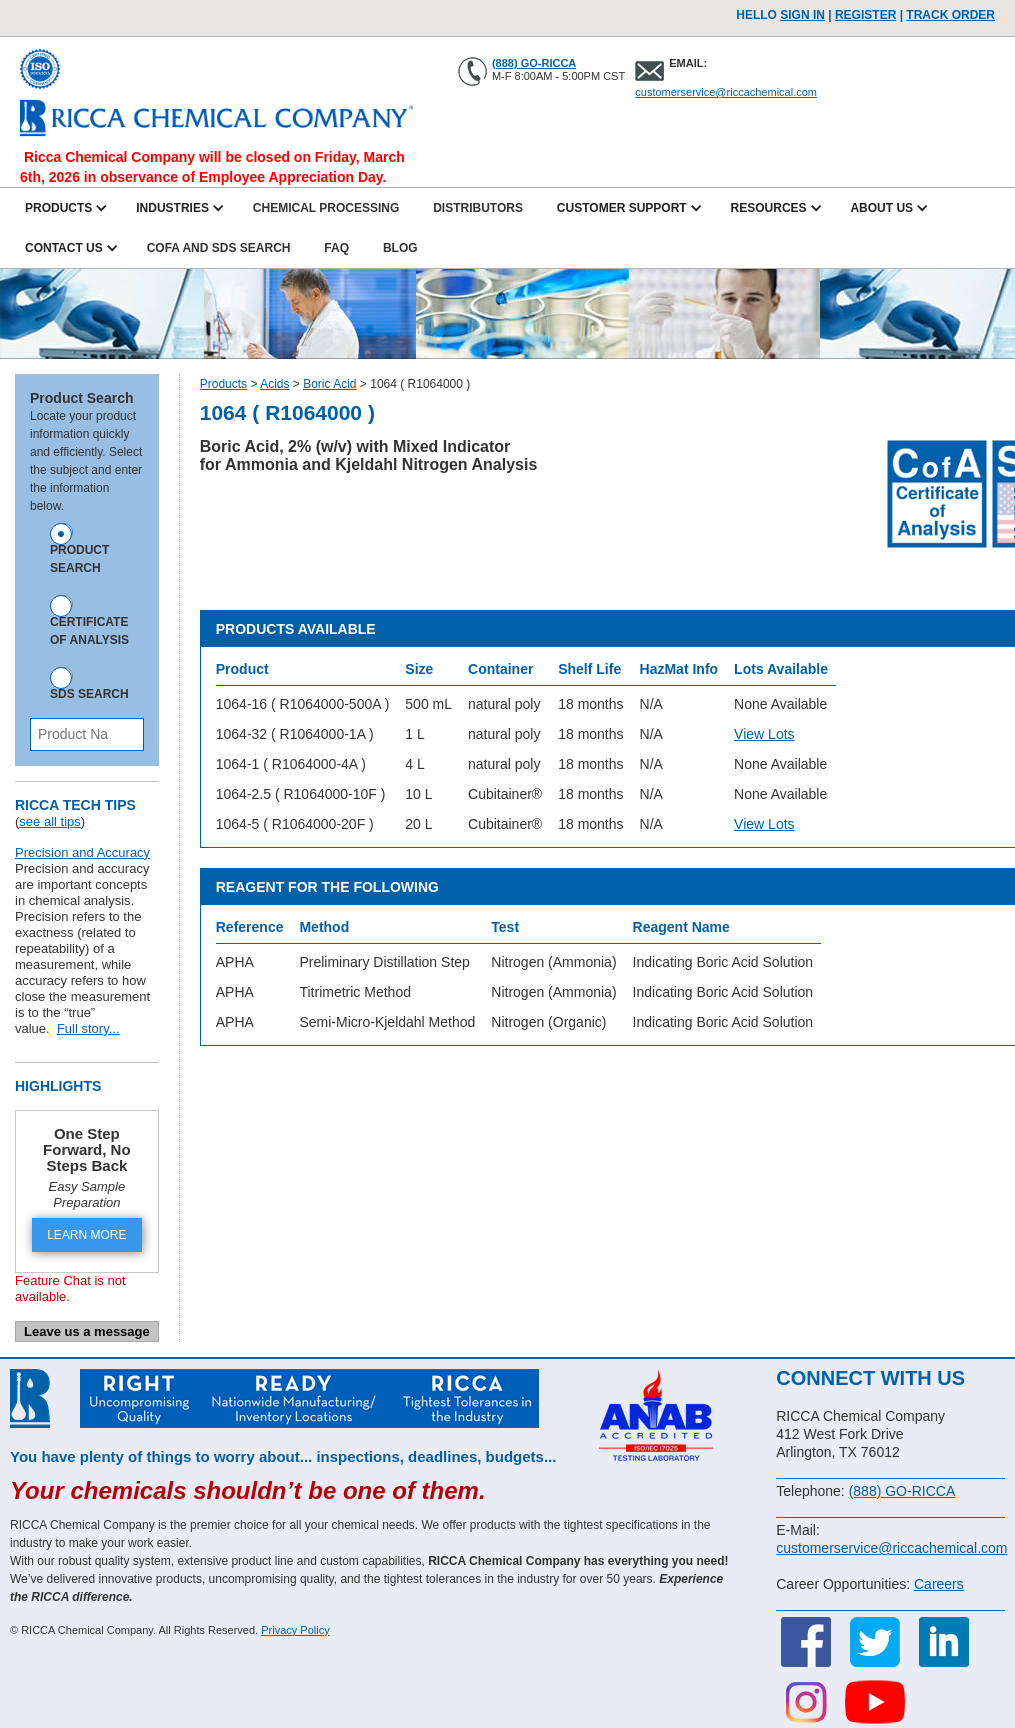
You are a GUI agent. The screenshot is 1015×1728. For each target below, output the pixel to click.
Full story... (88, 1028)
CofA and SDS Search (219, 248)
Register (865, 15)
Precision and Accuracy (82, 852)
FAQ (336, 248)
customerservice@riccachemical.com (726, 92)
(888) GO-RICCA (534, 63)
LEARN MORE (86, 1235)
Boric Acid (329, 384)
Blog (400, 248)
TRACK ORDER (950, 15)
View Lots (764, 734)
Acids (274, 384)
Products (223, 384)
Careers (939, 1584)
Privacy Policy (295, 1630)
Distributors (478, 208)
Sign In (802, 15)
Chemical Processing (326, 208)
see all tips (49, 821)
